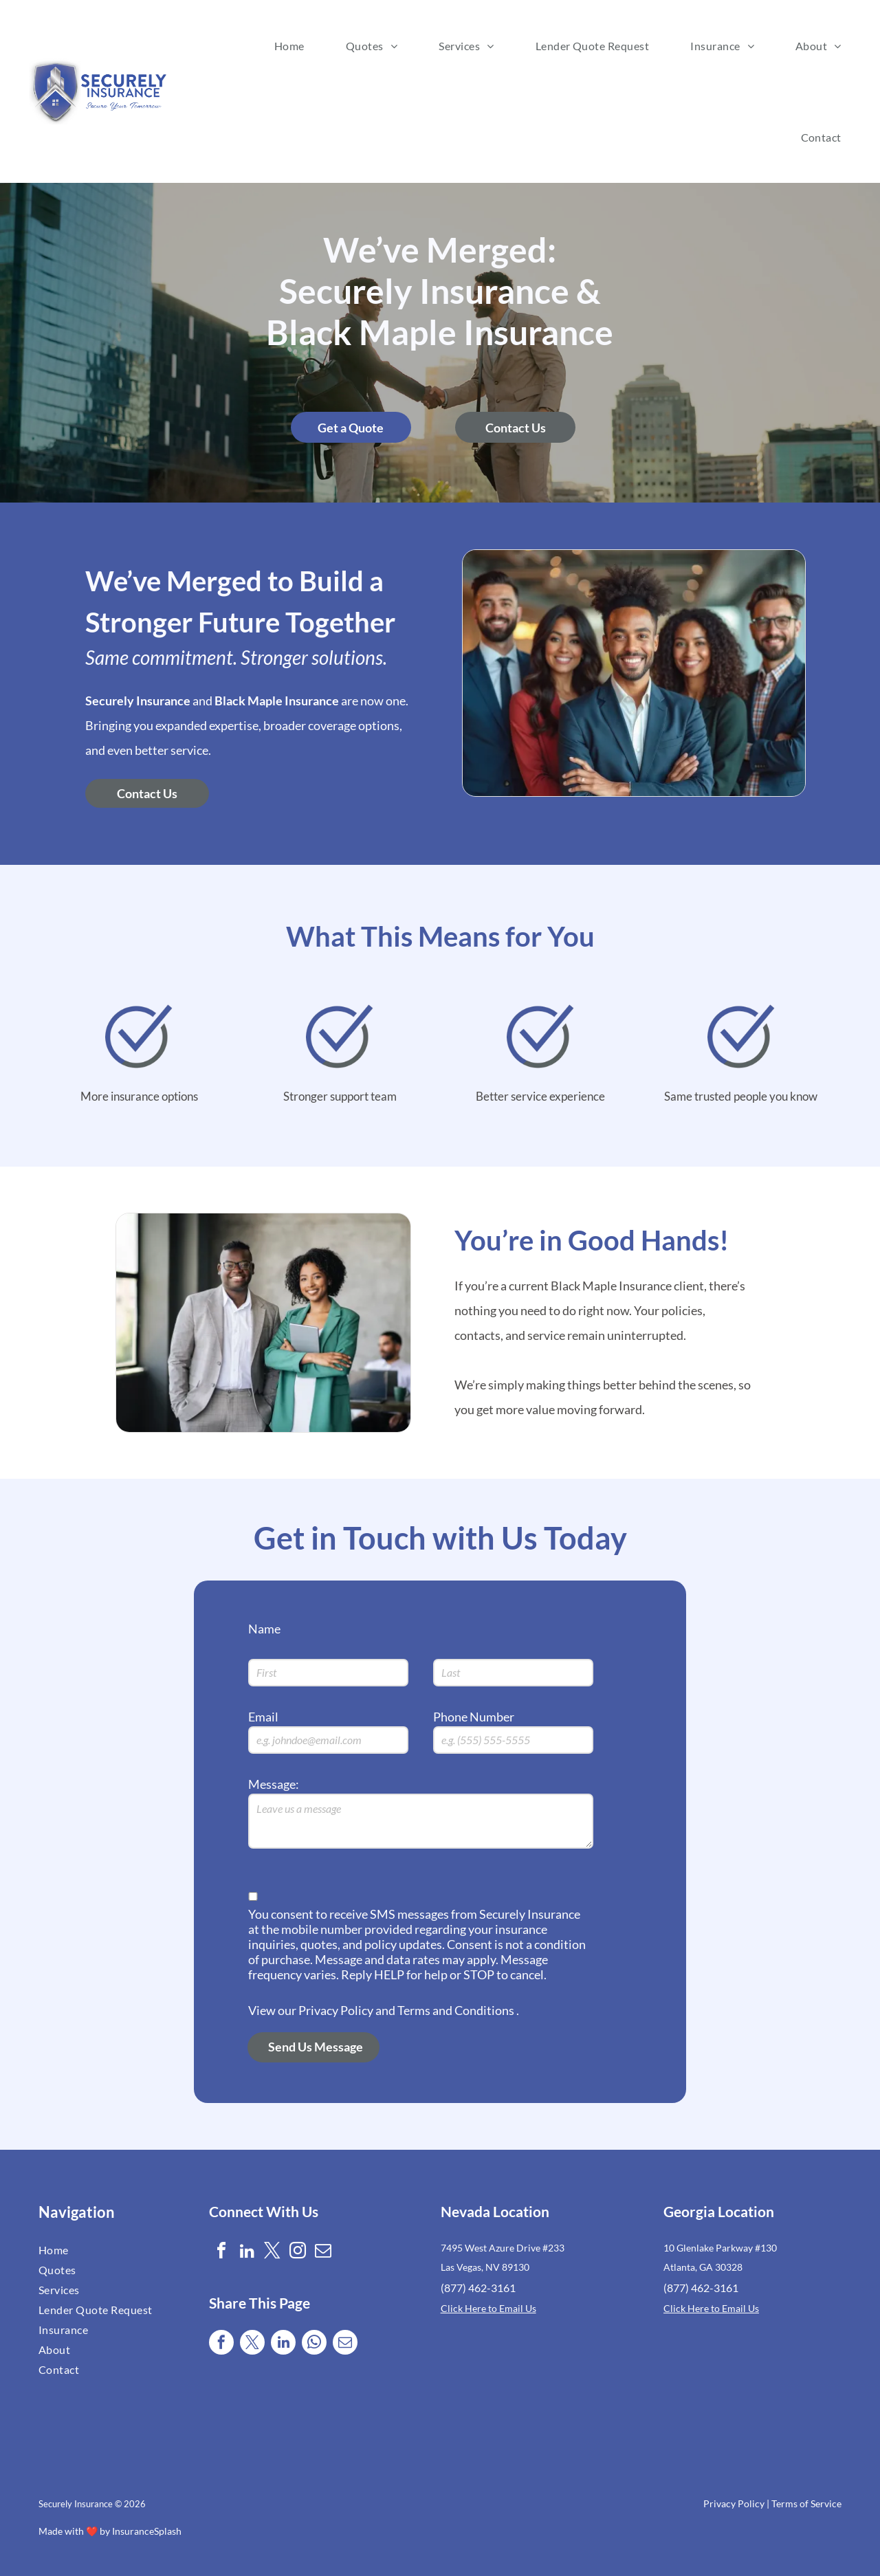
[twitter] (272, 2252)
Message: (273, 1784)
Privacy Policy (733, 2503)
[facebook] (221, 2252)
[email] (323, 2252)
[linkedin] (246, 2252)
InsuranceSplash (147, 2531)
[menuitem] (289, 45)
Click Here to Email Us (488, 2308)
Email (263, 1716)
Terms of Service (806, 2503)
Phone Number (473, 1716)
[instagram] (297, 2252)
